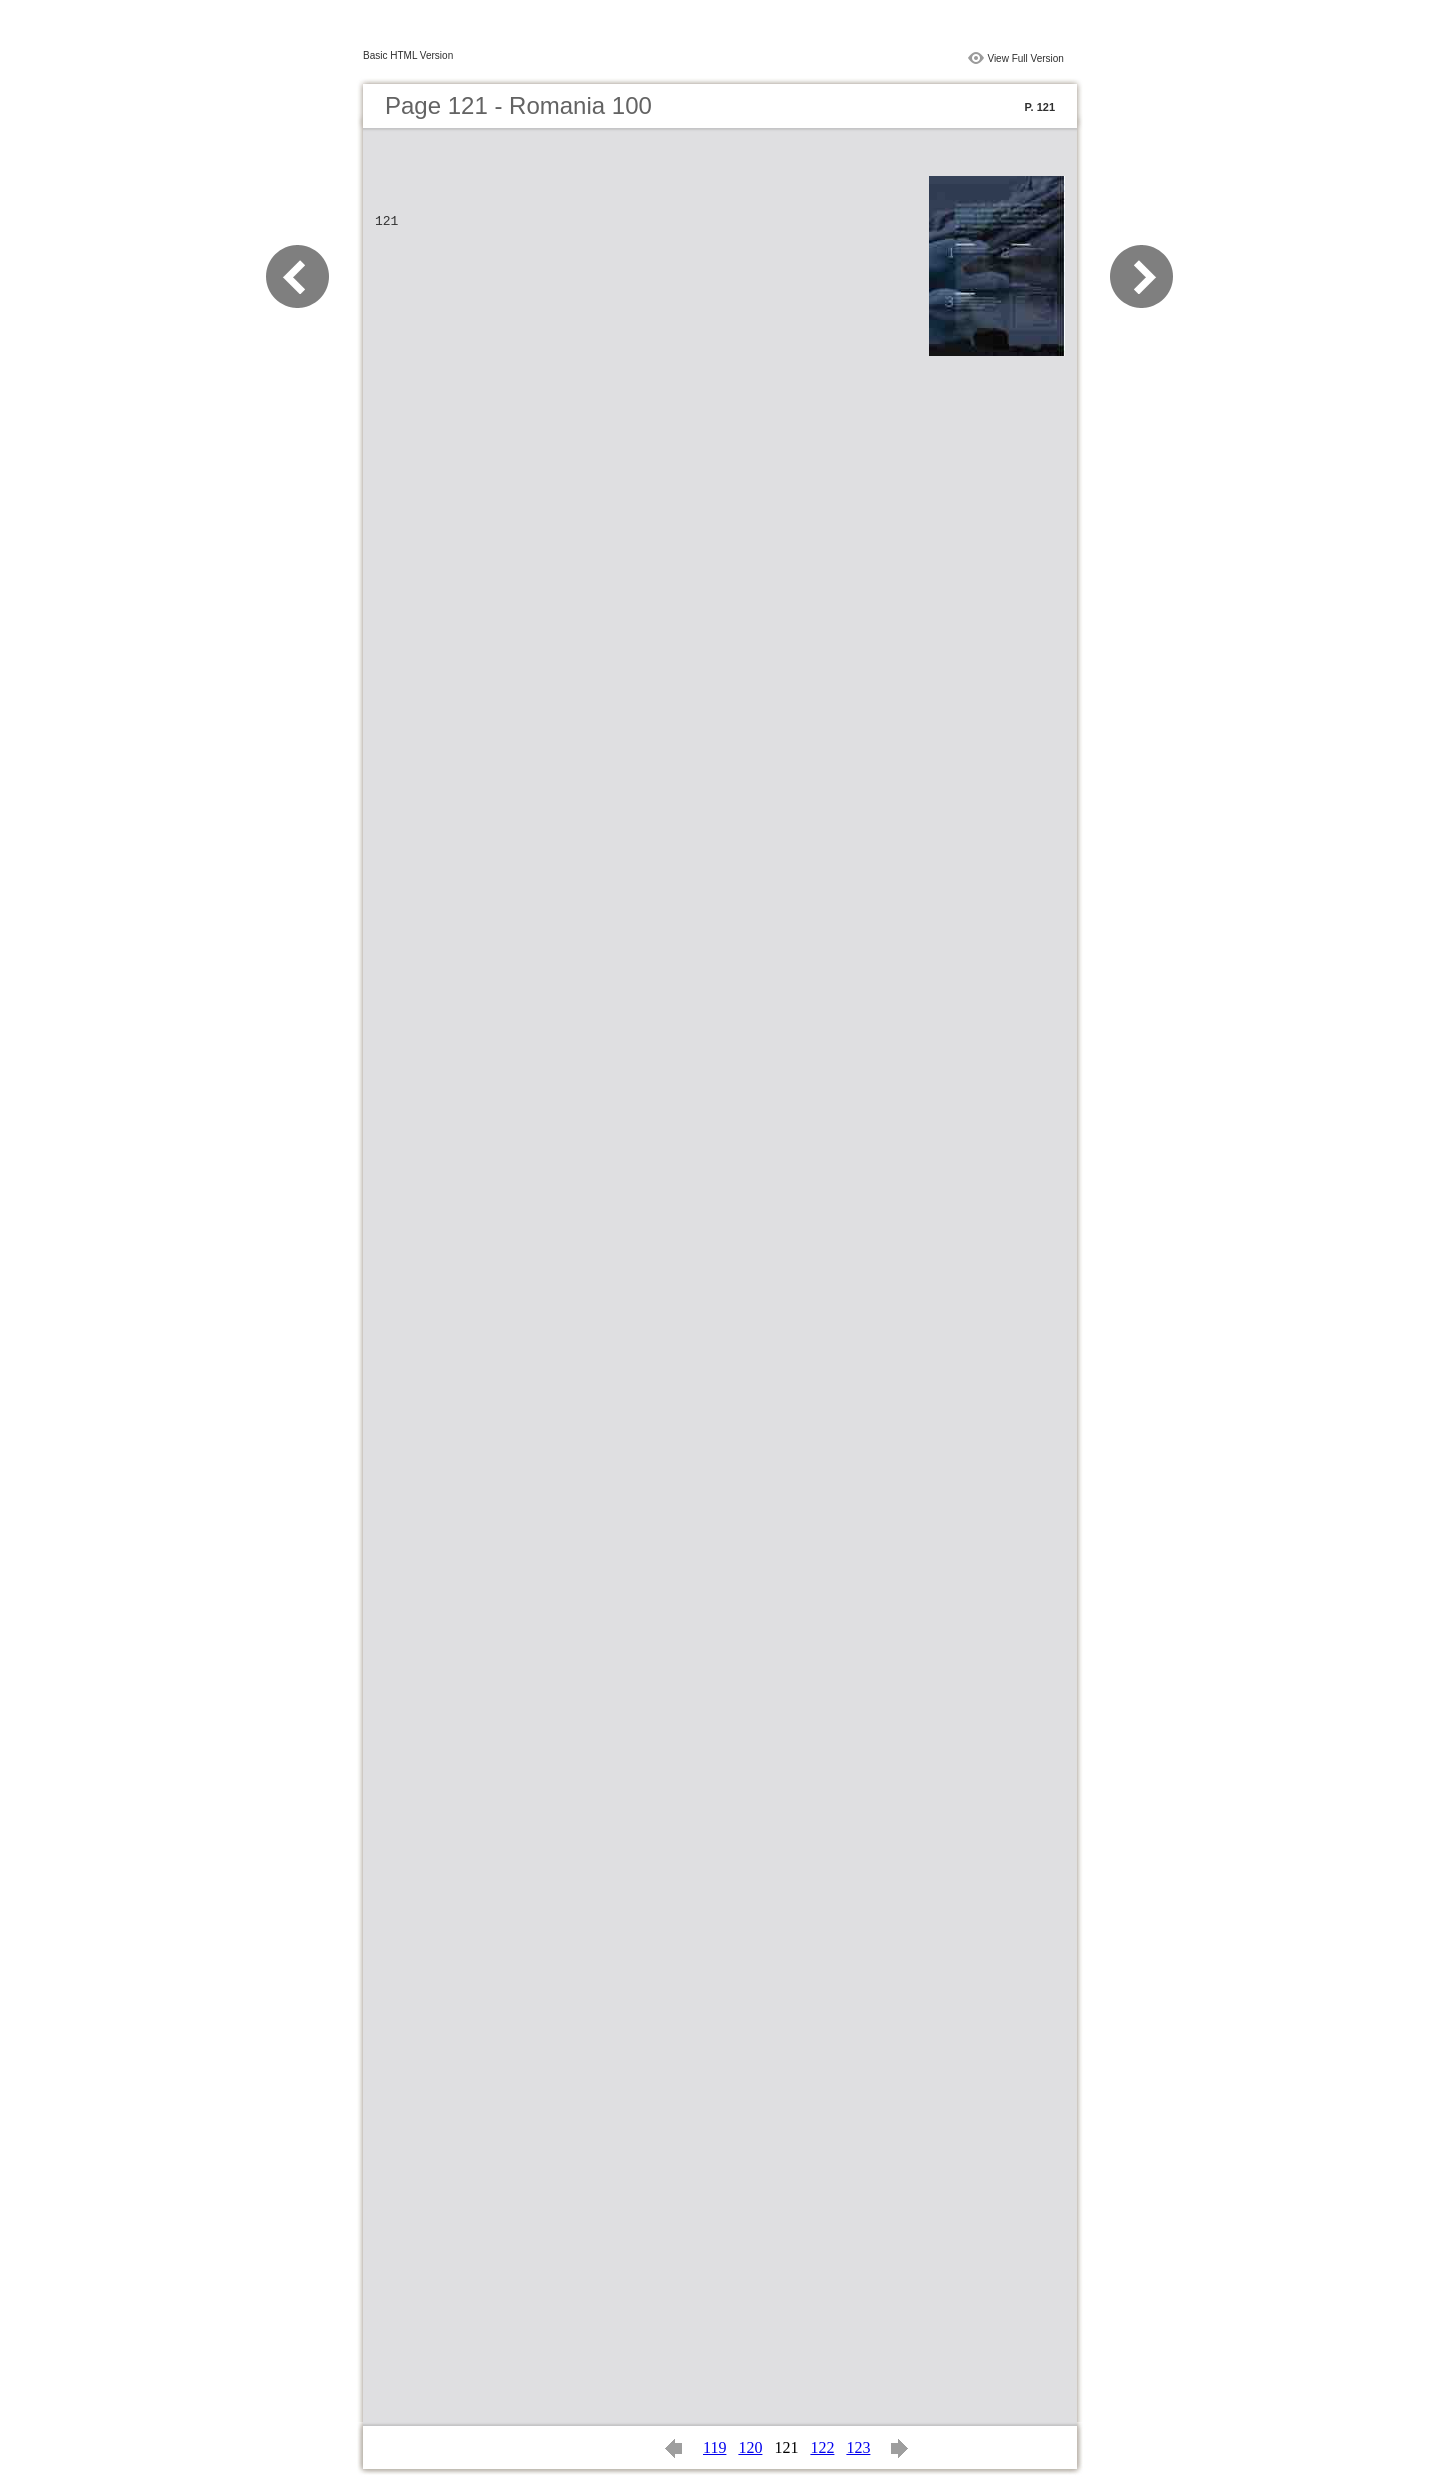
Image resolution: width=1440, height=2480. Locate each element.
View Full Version (1025, 58)
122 (822, 2447)
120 (750, 2447)
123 (858, 2447)
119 (714, 2447)
